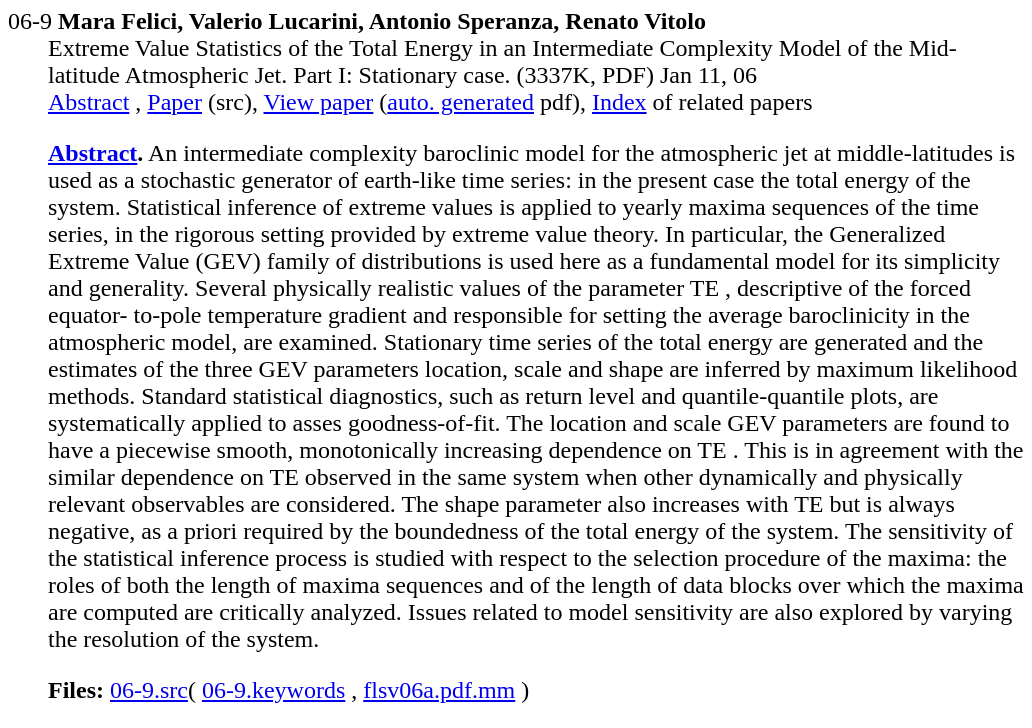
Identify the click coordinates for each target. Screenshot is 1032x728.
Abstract (88, 102)
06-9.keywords (273, 690)
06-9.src (149, 690)
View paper (319, 102)
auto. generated (460, 102)
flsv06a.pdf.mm (439, 690)
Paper (174, 102)
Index (619, 102)
